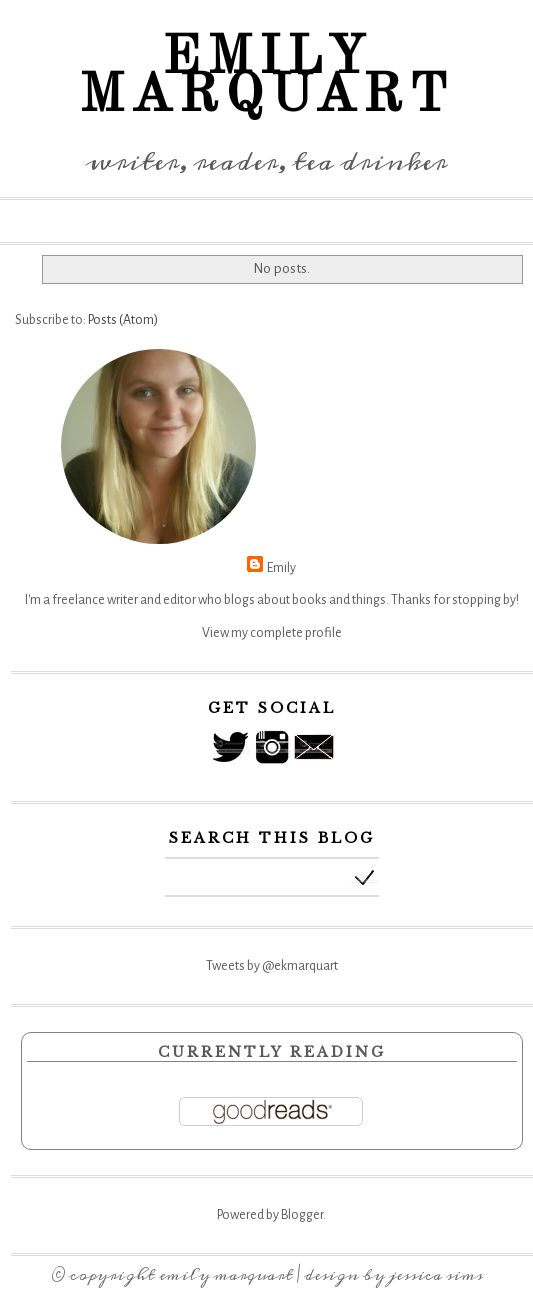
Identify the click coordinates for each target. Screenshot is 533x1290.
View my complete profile (272, 633)
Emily (281, 568)
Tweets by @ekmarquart (272, 966)
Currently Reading (272, 1052)
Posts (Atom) (123, 320)
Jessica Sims (436, 1275)
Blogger (302, 1215)
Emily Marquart (226, 1275)
